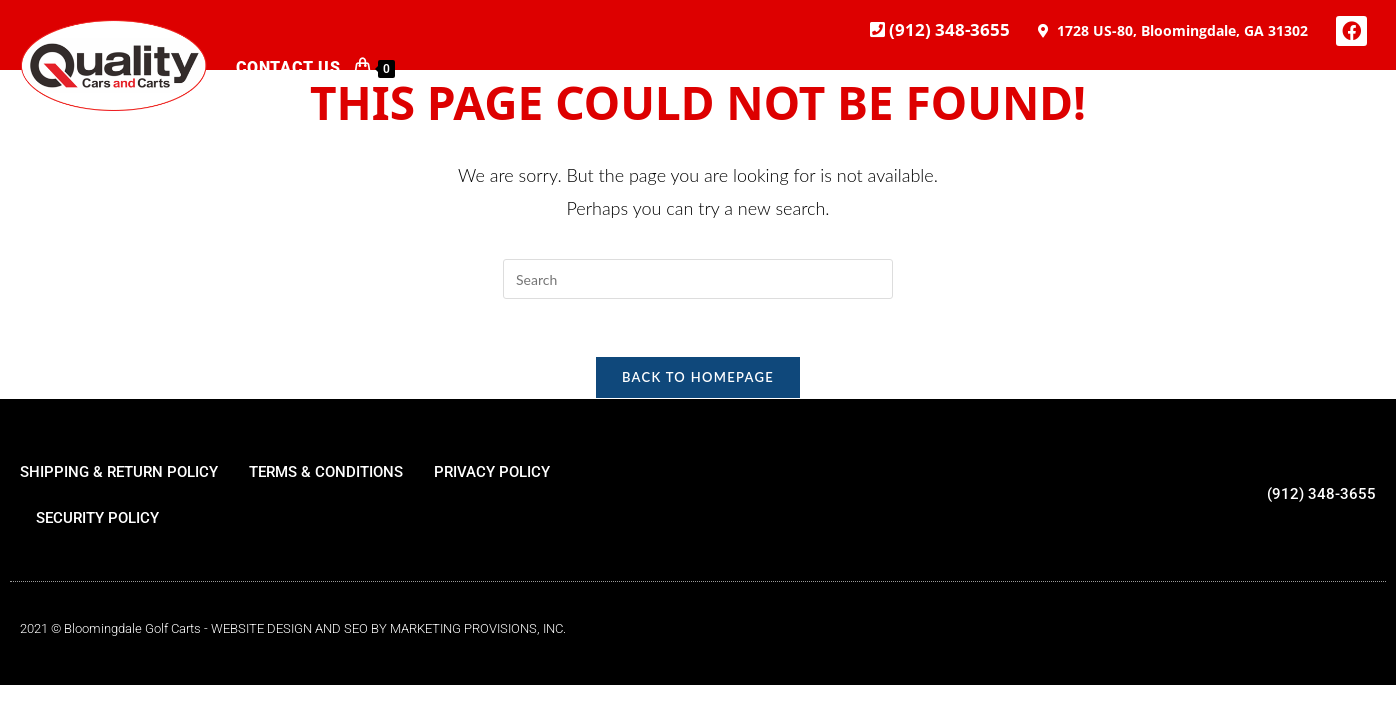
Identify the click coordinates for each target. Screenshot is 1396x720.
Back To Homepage (698, 380)
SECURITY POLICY (97, 521)
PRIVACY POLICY (492, 475)
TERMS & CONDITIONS (326, 475)
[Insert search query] (698, 279)
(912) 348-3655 (947, 29)
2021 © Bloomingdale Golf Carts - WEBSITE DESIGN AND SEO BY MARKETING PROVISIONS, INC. (293, 631)
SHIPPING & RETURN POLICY (119, 475)
